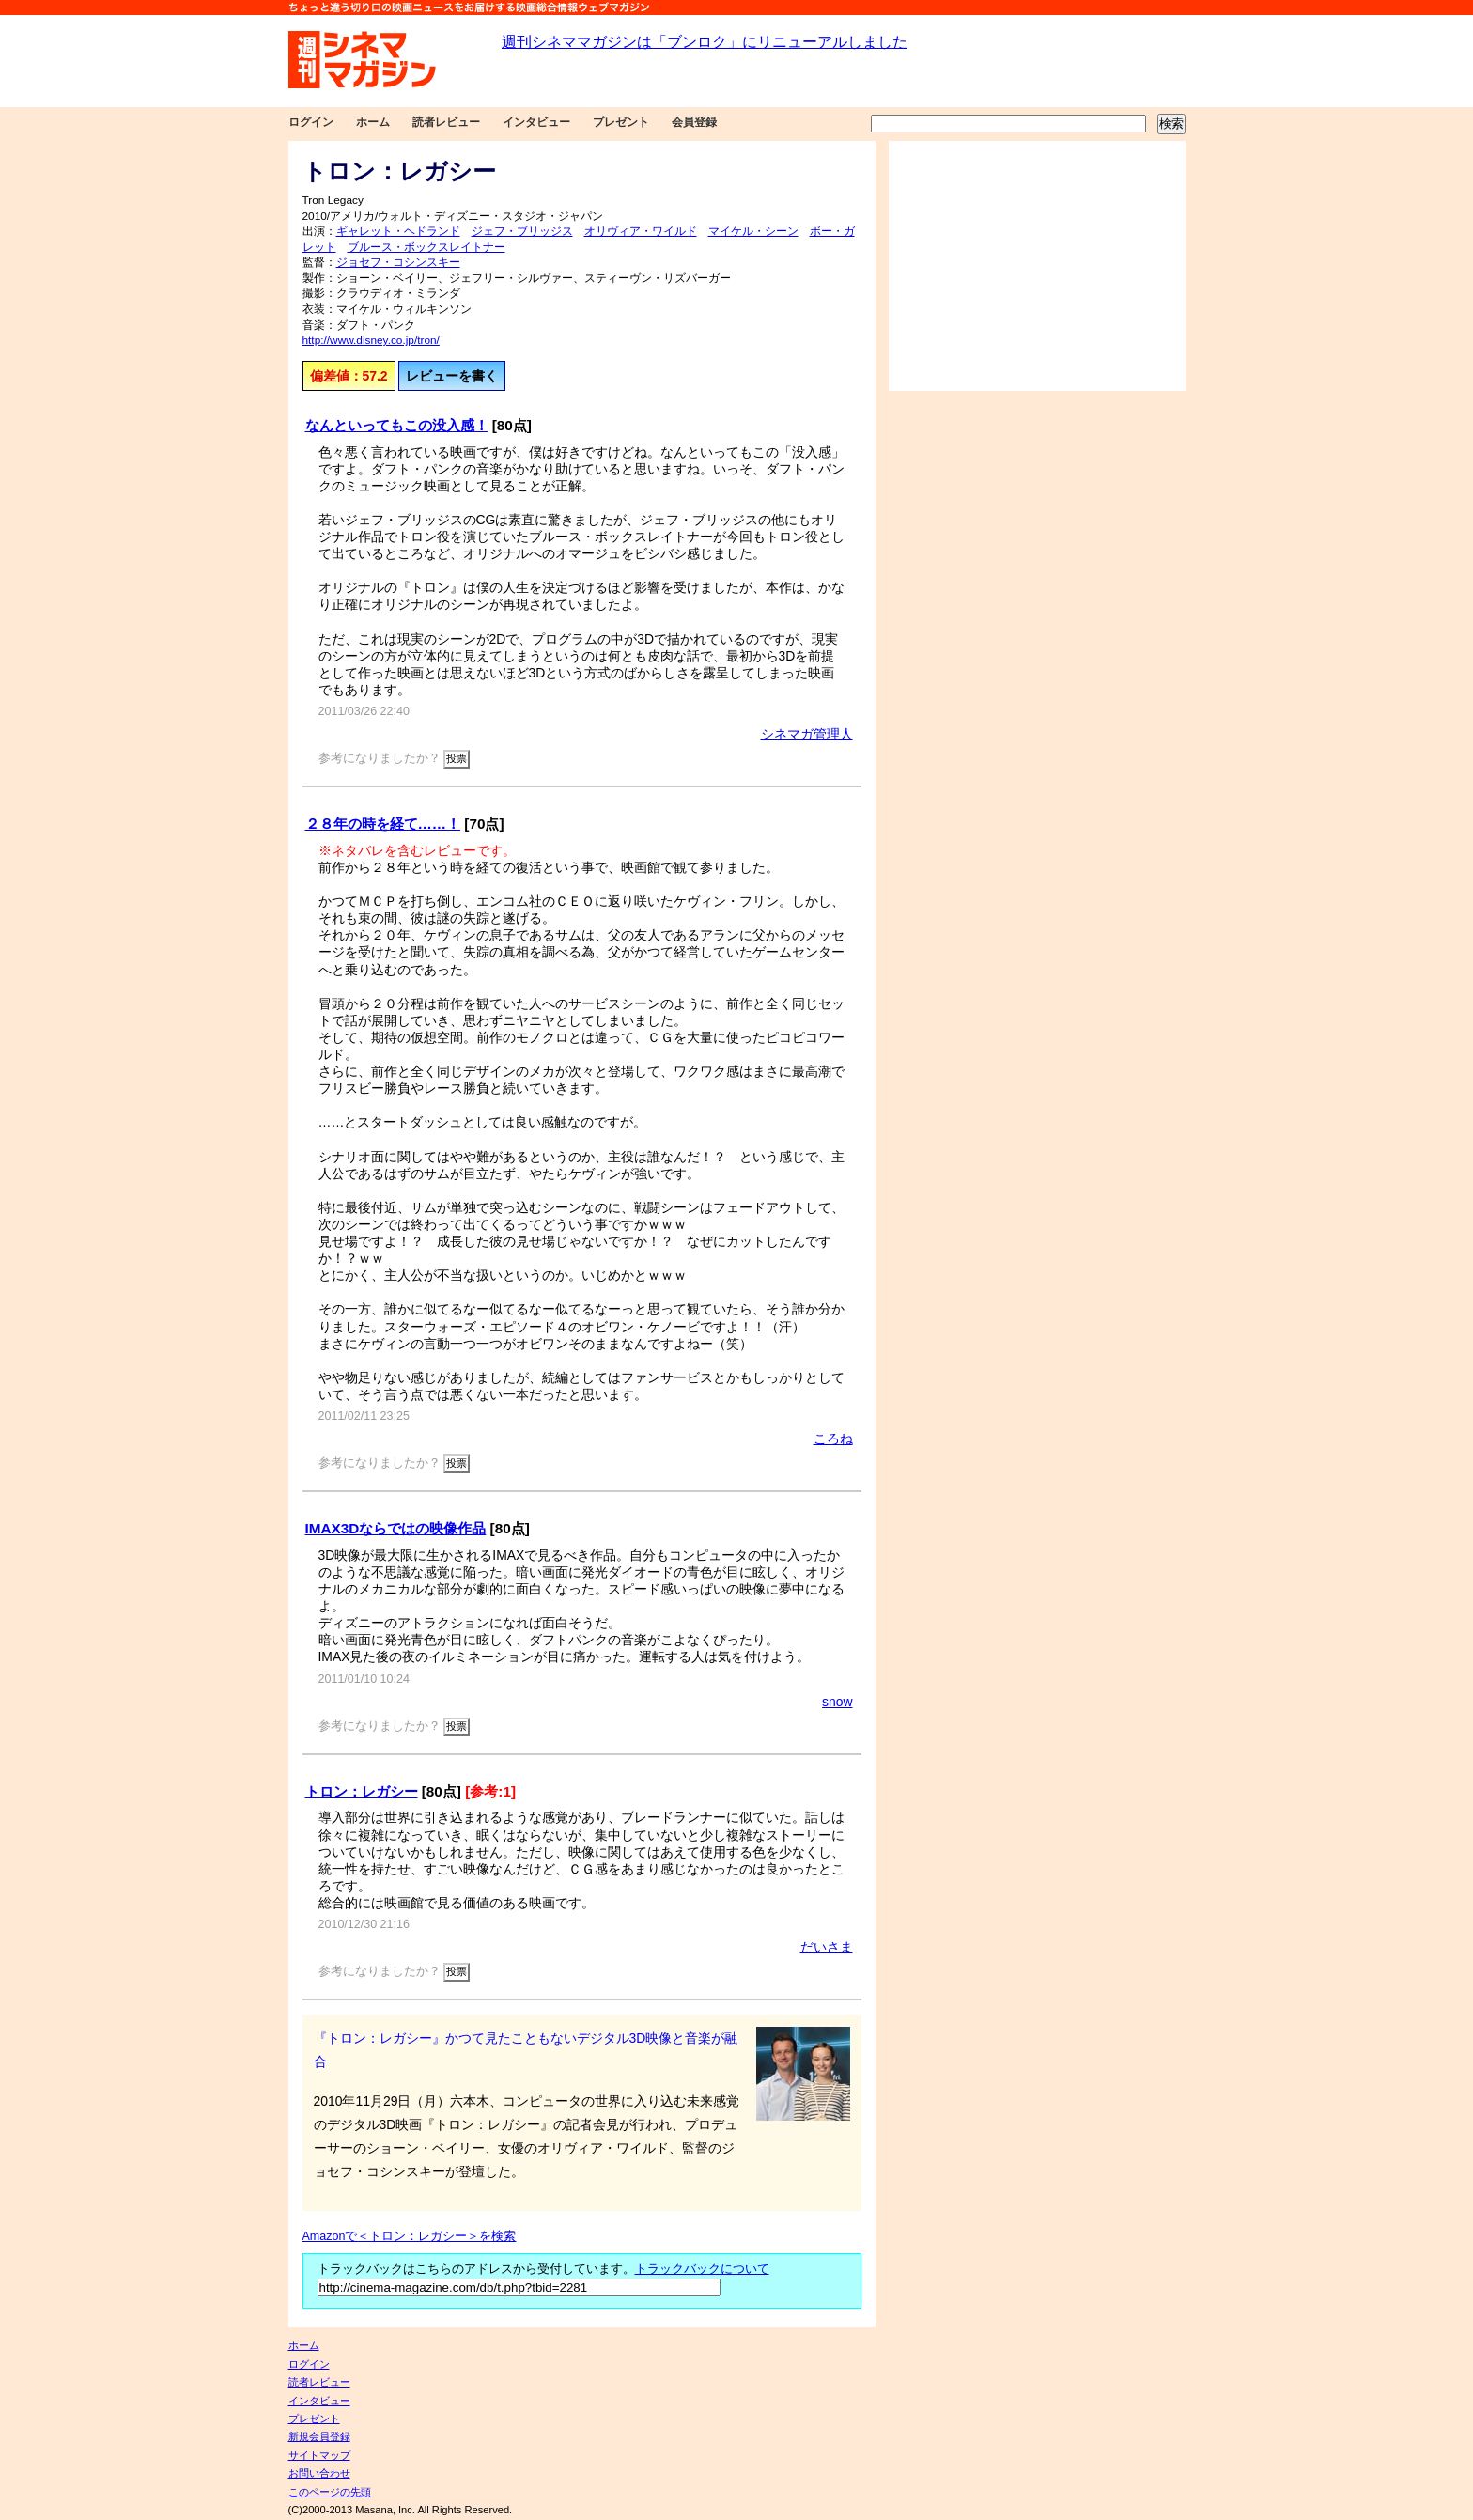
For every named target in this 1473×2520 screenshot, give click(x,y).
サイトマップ (319, 2455)
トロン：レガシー (361, 1791)
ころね (833, 1438)
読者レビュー (446, 122)
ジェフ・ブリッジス (522, 231)
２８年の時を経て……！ (383, 824)
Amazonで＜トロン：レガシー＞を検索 (409, 2236)
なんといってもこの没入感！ (396, 425)
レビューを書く (452, 375)
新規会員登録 (319, 2436)
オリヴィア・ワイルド (640, 231)
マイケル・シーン (753, 231)
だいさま (826, 1946)
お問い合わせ (319, 2473)
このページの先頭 (329, 2491)
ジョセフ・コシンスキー (398, 262)
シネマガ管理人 (807, 733)
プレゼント (621, 122)
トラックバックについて (702, 2269)
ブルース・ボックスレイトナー (426, 247)
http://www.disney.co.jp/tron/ (371, 340)
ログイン (310, 122)
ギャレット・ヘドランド (398, 231)
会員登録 (694, 122)
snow (837, 1701)
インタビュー (536, 122)
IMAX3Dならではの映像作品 (396, 1528)
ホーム (373, 122)
